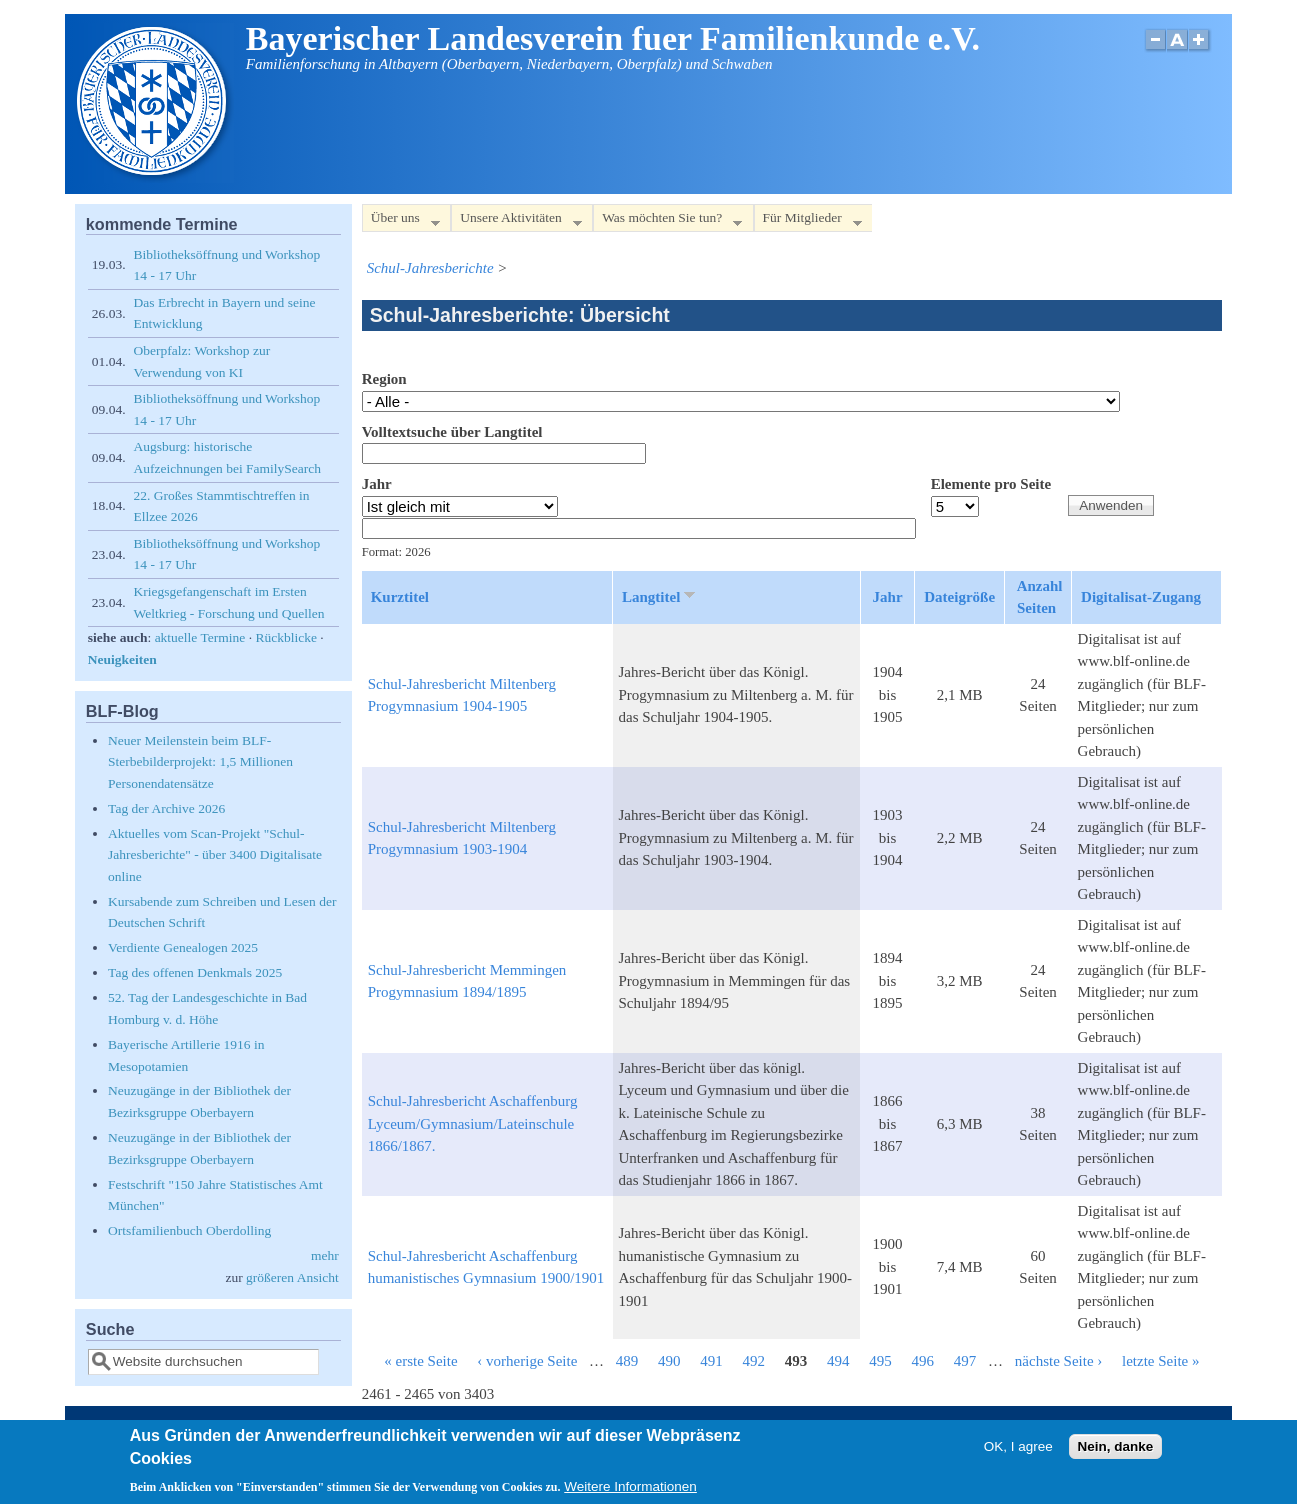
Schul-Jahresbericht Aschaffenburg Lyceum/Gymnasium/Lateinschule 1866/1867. (473, 1123)
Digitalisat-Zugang (1141, 597)
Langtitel (660, 596)
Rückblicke (285, 637)
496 (923, 1361)
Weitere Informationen (630, 1489)
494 (838, 1361)
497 (965, 1361)
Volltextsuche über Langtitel (452, 432)
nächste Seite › (1058, 1361)
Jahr (377, 484)
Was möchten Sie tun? (667, 221)
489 (627, 1361)
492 (754, 1361)
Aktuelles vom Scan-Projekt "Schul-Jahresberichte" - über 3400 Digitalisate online (215, 855)
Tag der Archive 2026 (166, 808)
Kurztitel (400, 597)
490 (669, 1361)
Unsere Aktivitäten (516, 221)
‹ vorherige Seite (527, 1361)
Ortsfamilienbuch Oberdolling (189, 1230)
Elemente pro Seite (991, 484)
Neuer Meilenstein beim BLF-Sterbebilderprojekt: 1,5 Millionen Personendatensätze (200, 762)
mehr (325, 1255)
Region (384, 379)
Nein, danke (1116, 1449)
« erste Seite (420, 1361)
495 (880, 1361)
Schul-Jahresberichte (430, 268)
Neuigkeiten (122, 659)
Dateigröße (959, 597)
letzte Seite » (1160, 1361)
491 (711, 1361)
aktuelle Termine (200, 637)
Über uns (401, 221)
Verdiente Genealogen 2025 (183, 947)
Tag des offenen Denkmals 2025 (195, 972)
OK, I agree (1018, 1449)
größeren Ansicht (292, 1277)
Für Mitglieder (808, 221)
